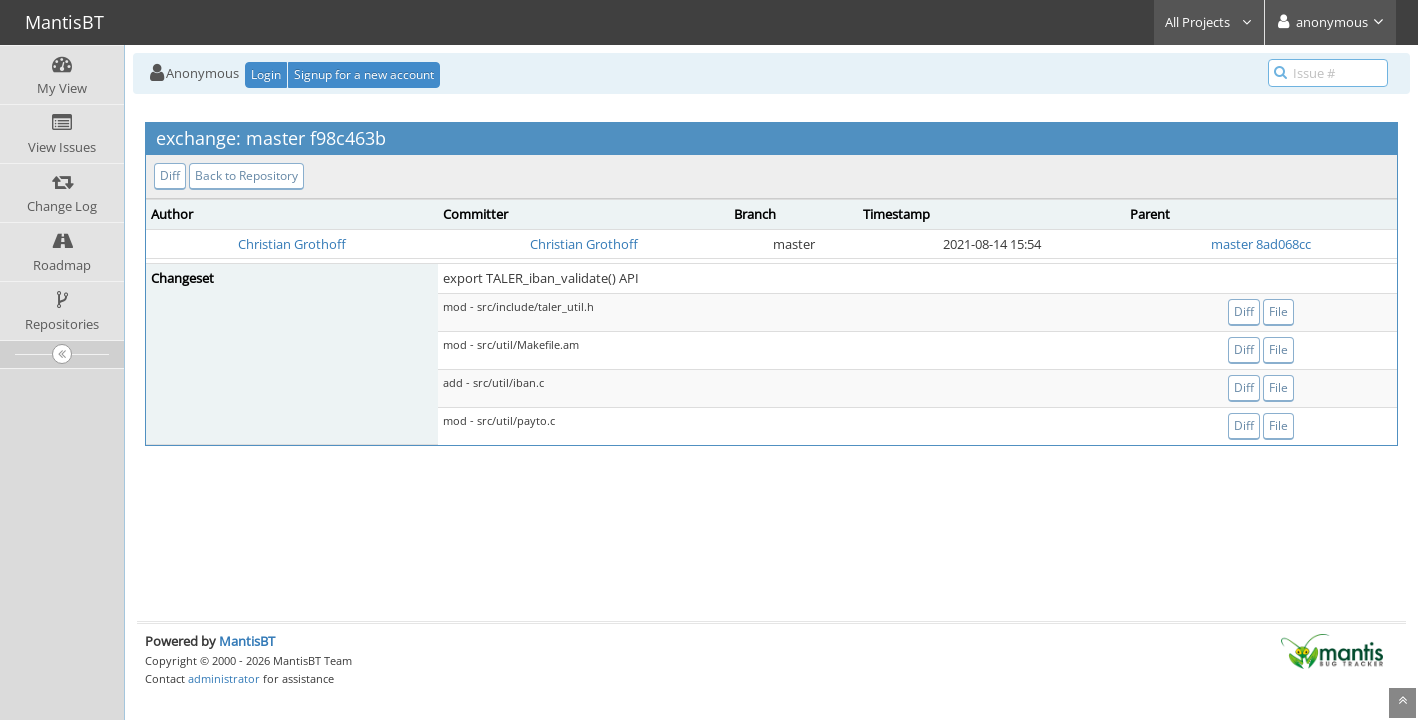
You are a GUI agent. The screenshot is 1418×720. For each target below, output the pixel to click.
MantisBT (247, 641)
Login (266, 74)
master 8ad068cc (1261, 244)
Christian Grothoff (292, 244)
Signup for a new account (364, 74)
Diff (170, 175)
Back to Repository (246, 175)
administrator (224, 678)
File (1278, 311)
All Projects (1209, 22)
